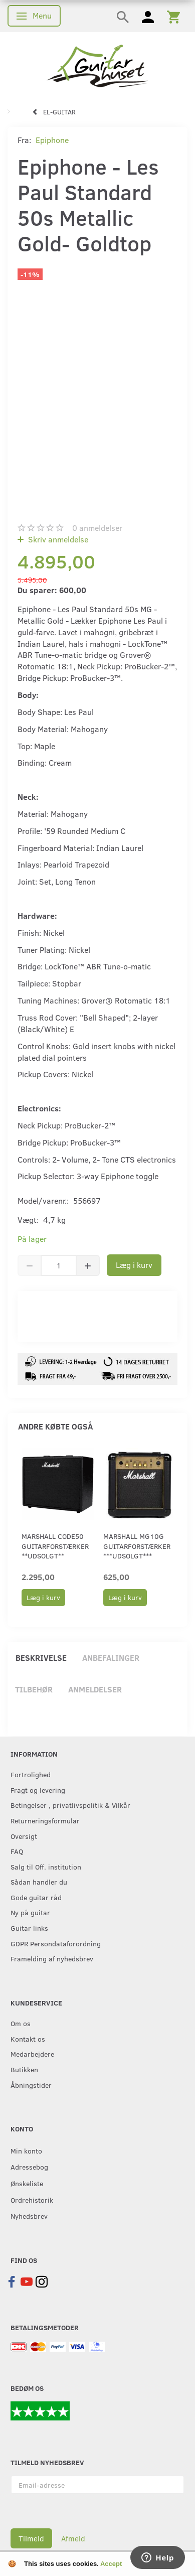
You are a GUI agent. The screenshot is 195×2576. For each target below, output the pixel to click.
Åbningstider (31, 2085)
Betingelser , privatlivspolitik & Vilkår (70, 1805)
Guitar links (29, 1928)
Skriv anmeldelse (57, 539)
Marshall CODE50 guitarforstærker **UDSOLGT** (55, 1545)
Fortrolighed (31, 1774)
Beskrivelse (41, 1657)
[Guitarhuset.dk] (97, 65)
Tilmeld (31, 2538)
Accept (111, 2563)
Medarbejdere (32, 2054)
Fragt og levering (38, 1790)
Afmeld (73, 2538)
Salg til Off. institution (46, 1867)
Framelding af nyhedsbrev (52, 1958)
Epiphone (52, 139)
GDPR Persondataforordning (56, 1943)
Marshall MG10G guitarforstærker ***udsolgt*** (136, 1545)
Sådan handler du (39, 1882)
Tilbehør (34, 1689)
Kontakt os (28, 2039)
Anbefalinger (110, 1657)
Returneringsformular (45, 1820)
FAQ (17, 1851)
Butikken (24, 2069)
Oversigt (24, 1836)
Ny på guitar (30, 1912)
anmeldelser (97, 527)
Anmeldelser (95, 1689)
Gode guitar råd (36, 1897)
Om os (21, 2023)
